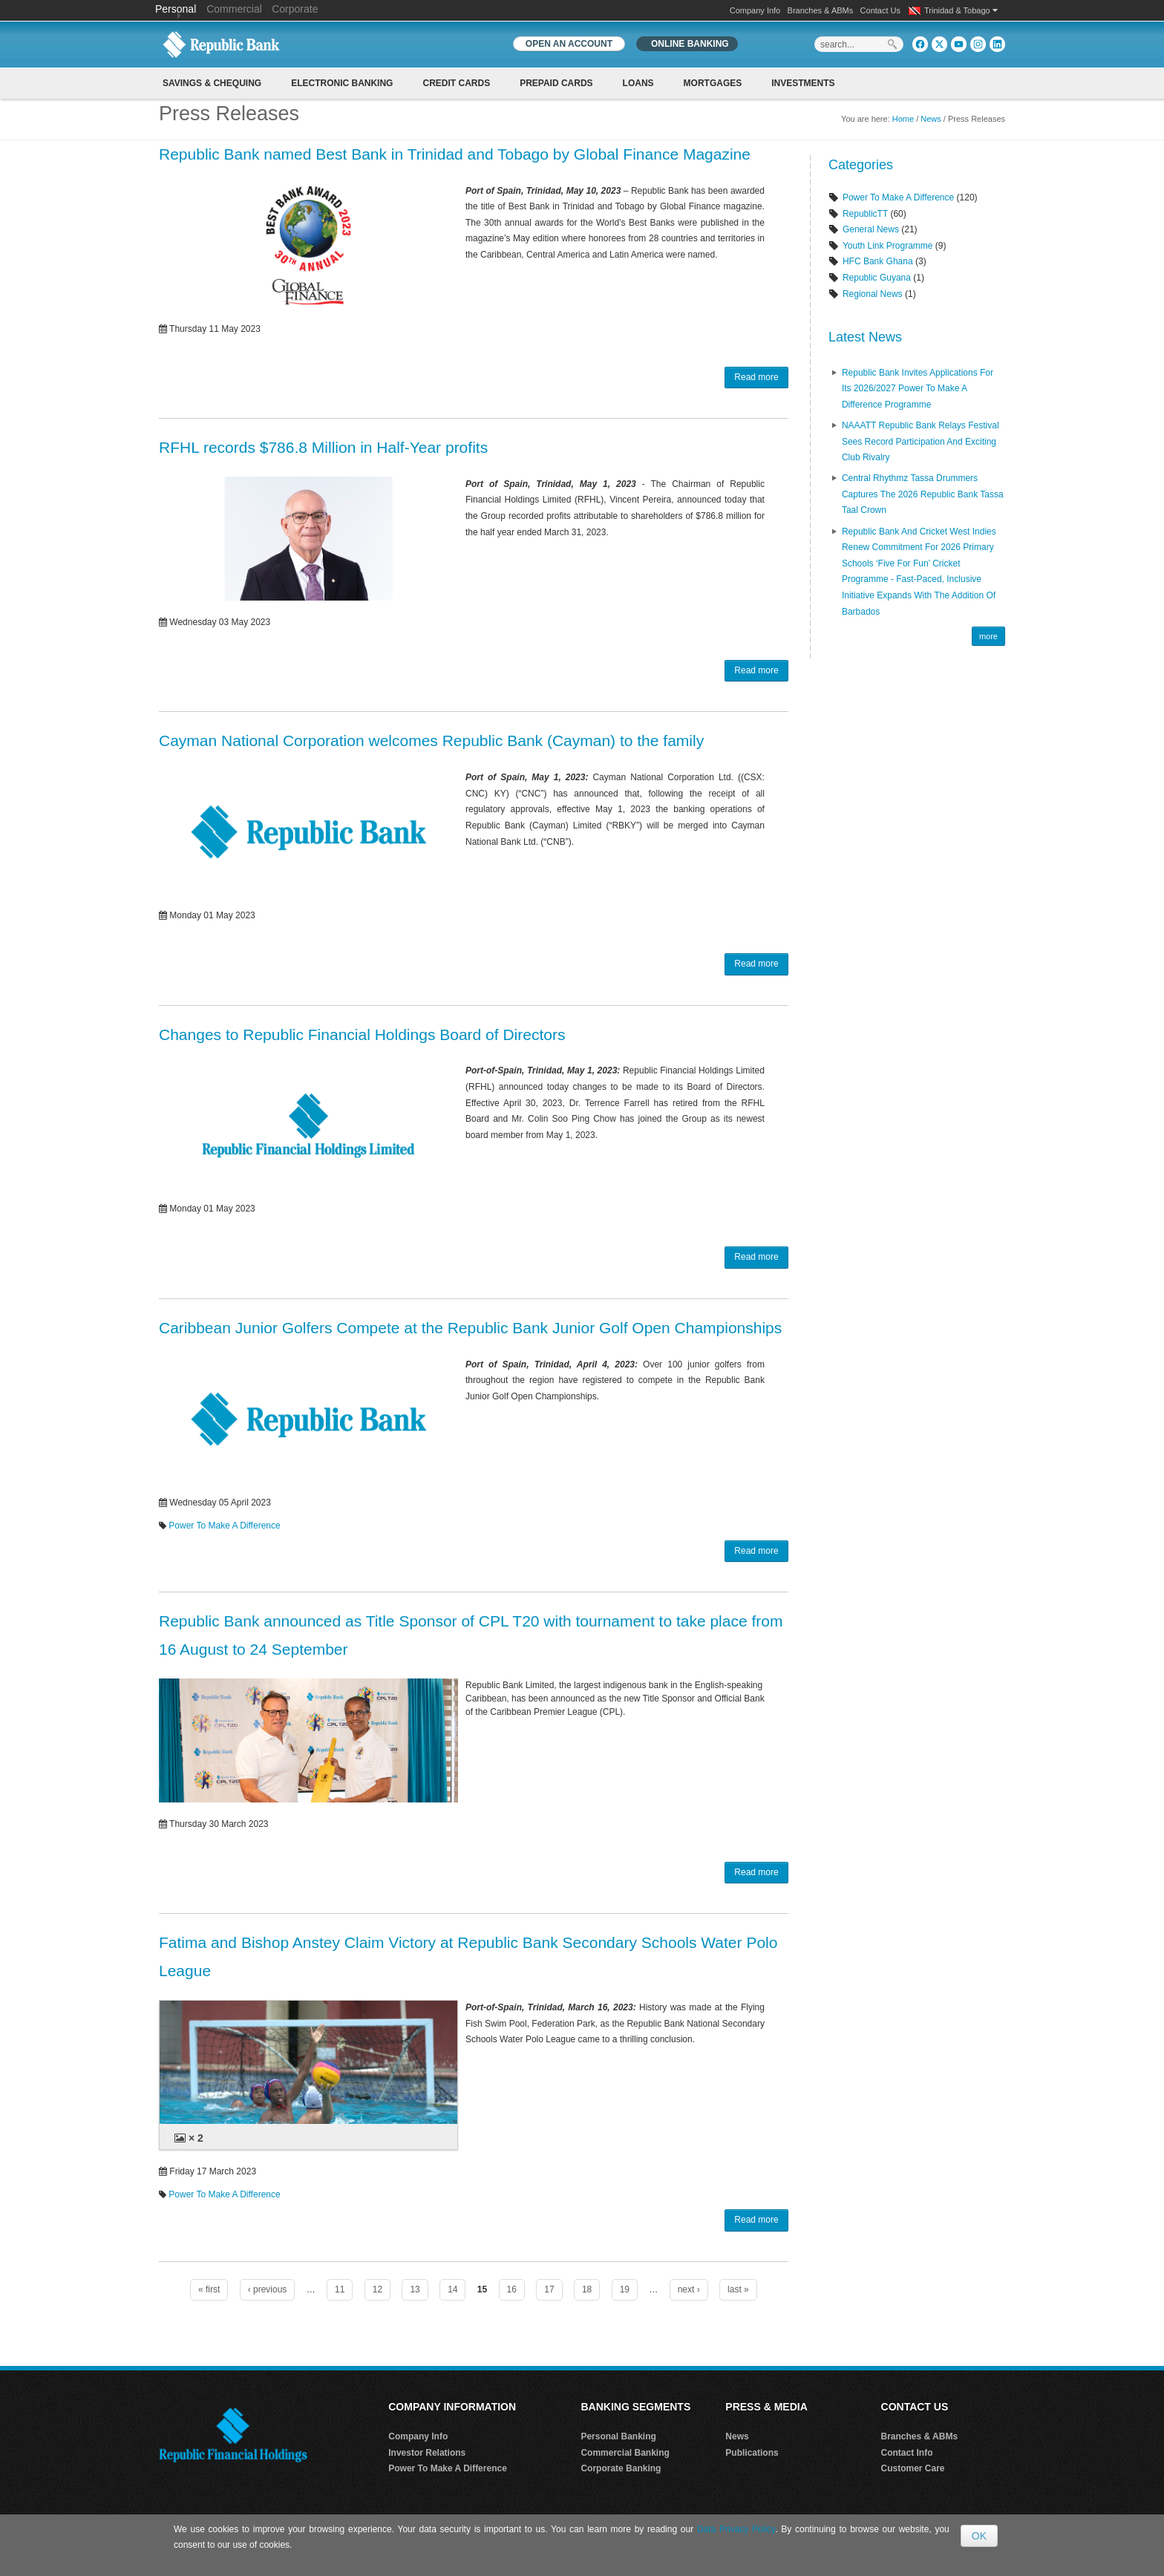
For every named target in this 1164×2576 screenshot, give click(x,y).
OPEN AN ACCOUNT (569, 44)
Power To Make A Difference (224, 1525)
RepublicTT (865, 214)
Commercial (234, 9)
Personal (177, 9)
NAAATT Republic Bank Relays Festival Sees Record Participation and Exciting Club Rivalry (920, 441)
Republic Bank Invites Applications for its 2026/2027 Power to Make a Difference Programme (917, 388)
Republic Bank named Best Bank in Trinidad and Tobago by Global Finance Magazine (455, 154)
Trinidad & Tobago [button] (961, 10)
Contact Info (907, 2453)
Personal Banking (618, 2436)
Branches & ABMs (821, 10)
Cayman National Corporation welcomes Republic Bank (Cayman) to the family (431, 740)
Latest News (865, 337)
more (988, 636)
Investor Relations (426, 2453)
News (931, 118)
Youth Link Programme (888, 246)
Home (903, 118)
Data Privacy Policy (736, 2529)
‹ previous (267, 2289)
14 (452, 2289)
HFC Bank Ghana (878, 261)
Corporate (295, 9)
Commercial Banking (625, 2453)
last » (738, 2289)
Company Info (755, 10)
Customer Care (913, 2468)
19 (625, 2289)
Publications (751, 2453)
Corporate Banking (621, 2468)
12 (377, 2289)
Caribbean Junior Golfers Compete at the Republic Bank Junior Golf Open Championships (470, 1327)
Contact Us (880, 10)
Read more (756, 377)
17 (549, 2289)
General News (871, 229)
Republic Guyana (877, 277)
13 (414, 2289)
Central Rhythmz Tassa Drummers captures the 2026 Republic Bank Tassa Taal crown (923, 494)
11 (339, 2289)
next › (689, 2289)
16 (512, 2289)
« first (209, 2289)
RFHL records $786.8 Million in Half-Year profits (323, 447)
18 (587, 2289)
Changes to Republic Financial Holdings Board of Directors (362, 1034)
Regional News (873, 294)
